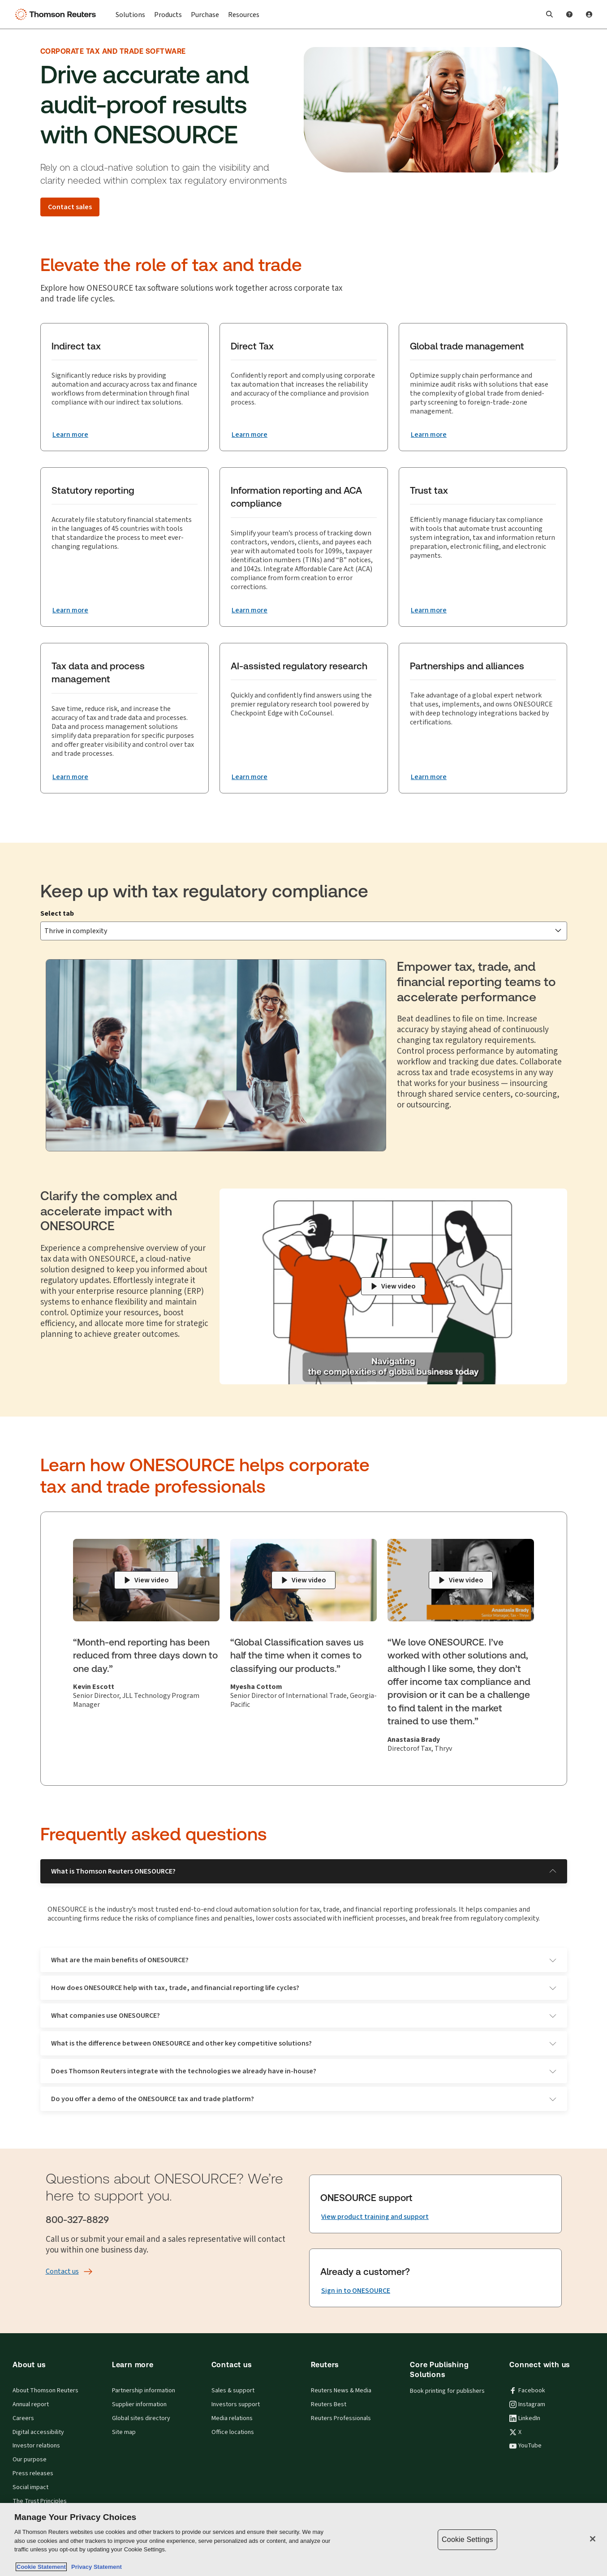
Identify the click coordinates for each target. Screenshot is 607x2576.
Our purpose (30, 2445)
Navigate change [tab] (174, 919)
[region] (303, 2539)
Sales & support (232, 2376)
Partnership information (143, 2376)
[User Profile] (589, 14)
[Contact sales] (69, 207)
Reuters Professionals (341, 2403)
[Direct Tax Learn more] (249, 434)
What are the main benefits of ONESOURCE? (303, 1945)
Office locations (232, 2417)
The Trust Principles (40, 2486)
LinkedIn (524, 2403)
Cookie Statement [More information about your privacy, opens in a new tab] (41, 2566)
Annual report (31, 2390)
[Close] (593, 2539)
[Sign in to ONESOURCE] (355, 2275)
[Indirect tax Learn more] (70, 434)
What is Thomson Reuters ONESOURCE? (303, 1856)
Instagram (527, 2390)
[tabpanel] (303, 1038)
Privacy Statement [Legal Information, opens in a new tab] (95, 2566)
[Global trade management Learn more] (429, 435)
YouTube (525, 2431)
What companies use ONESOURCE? (303, 2000)
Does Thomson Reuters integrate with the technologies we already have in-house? (303, 2056)
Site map (124, 2417)
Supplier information (139, 2390)
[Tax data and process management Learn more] (70, 776)
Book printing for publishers (447, 2376)
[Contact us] (62, 2256)
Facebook (527, 2376)
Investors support (235, 2390)
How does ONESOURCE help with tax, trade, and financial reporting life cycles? (303, 1972)
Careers (23, 2403)
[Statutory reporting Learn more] (70, 610)
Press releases (33, 2459)
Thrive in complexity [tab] (87, 919)
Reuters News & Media (341, 2376)
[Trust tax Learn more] (429, 610)
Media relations (232, 2403)
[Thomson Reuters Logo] (57, 14)
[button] (550, 14)
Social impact (30, 2472)
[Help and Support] (569, 14)
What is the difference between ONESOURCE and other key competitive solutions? (303, 2028)
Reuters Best (328, 2390)
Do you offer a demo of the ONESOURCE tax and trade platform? (303, 2084)
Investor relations (36, 2431)
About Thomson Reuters (45, 2376)
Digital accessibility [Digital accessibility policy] (38, 2417)
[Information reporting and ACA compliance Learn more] (249, 610)
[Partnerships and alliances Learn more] (429, 776)
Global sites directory (141, 2403)
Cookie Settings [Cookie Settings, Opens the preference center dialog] (467, 2539)
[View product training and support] (375, 2201)
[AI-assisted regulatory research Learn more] (249, 776)
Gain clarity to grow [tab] (258, 919)
